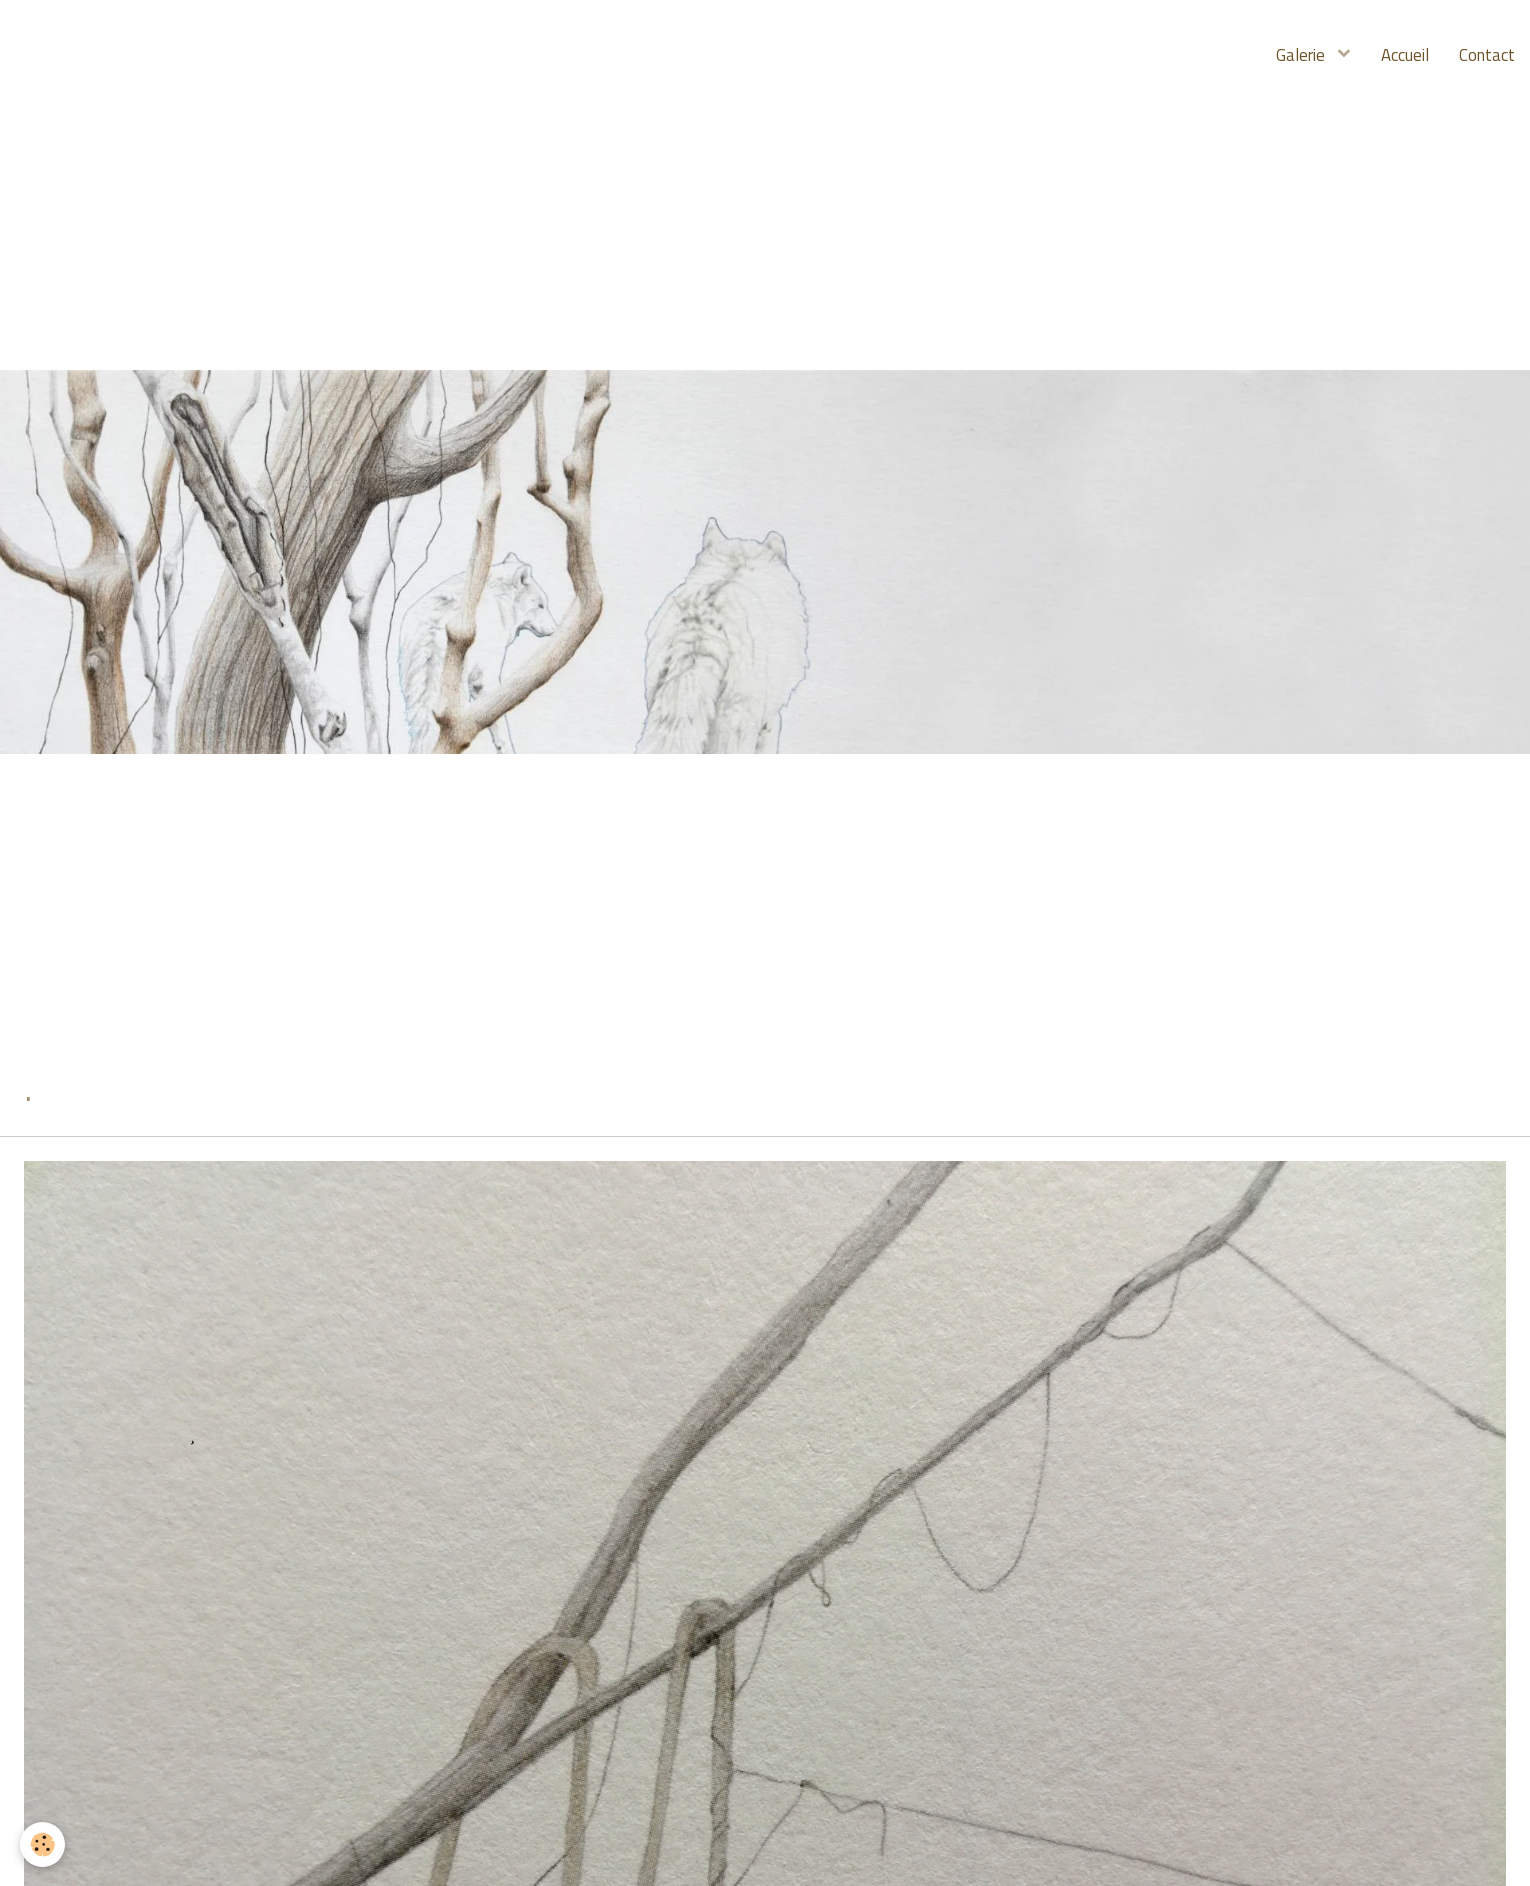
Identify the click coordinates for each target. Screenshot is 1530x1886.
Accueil (1405, 55)
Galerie (1302, 55)
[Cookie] (42, 1844)
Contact (1487, 55)
